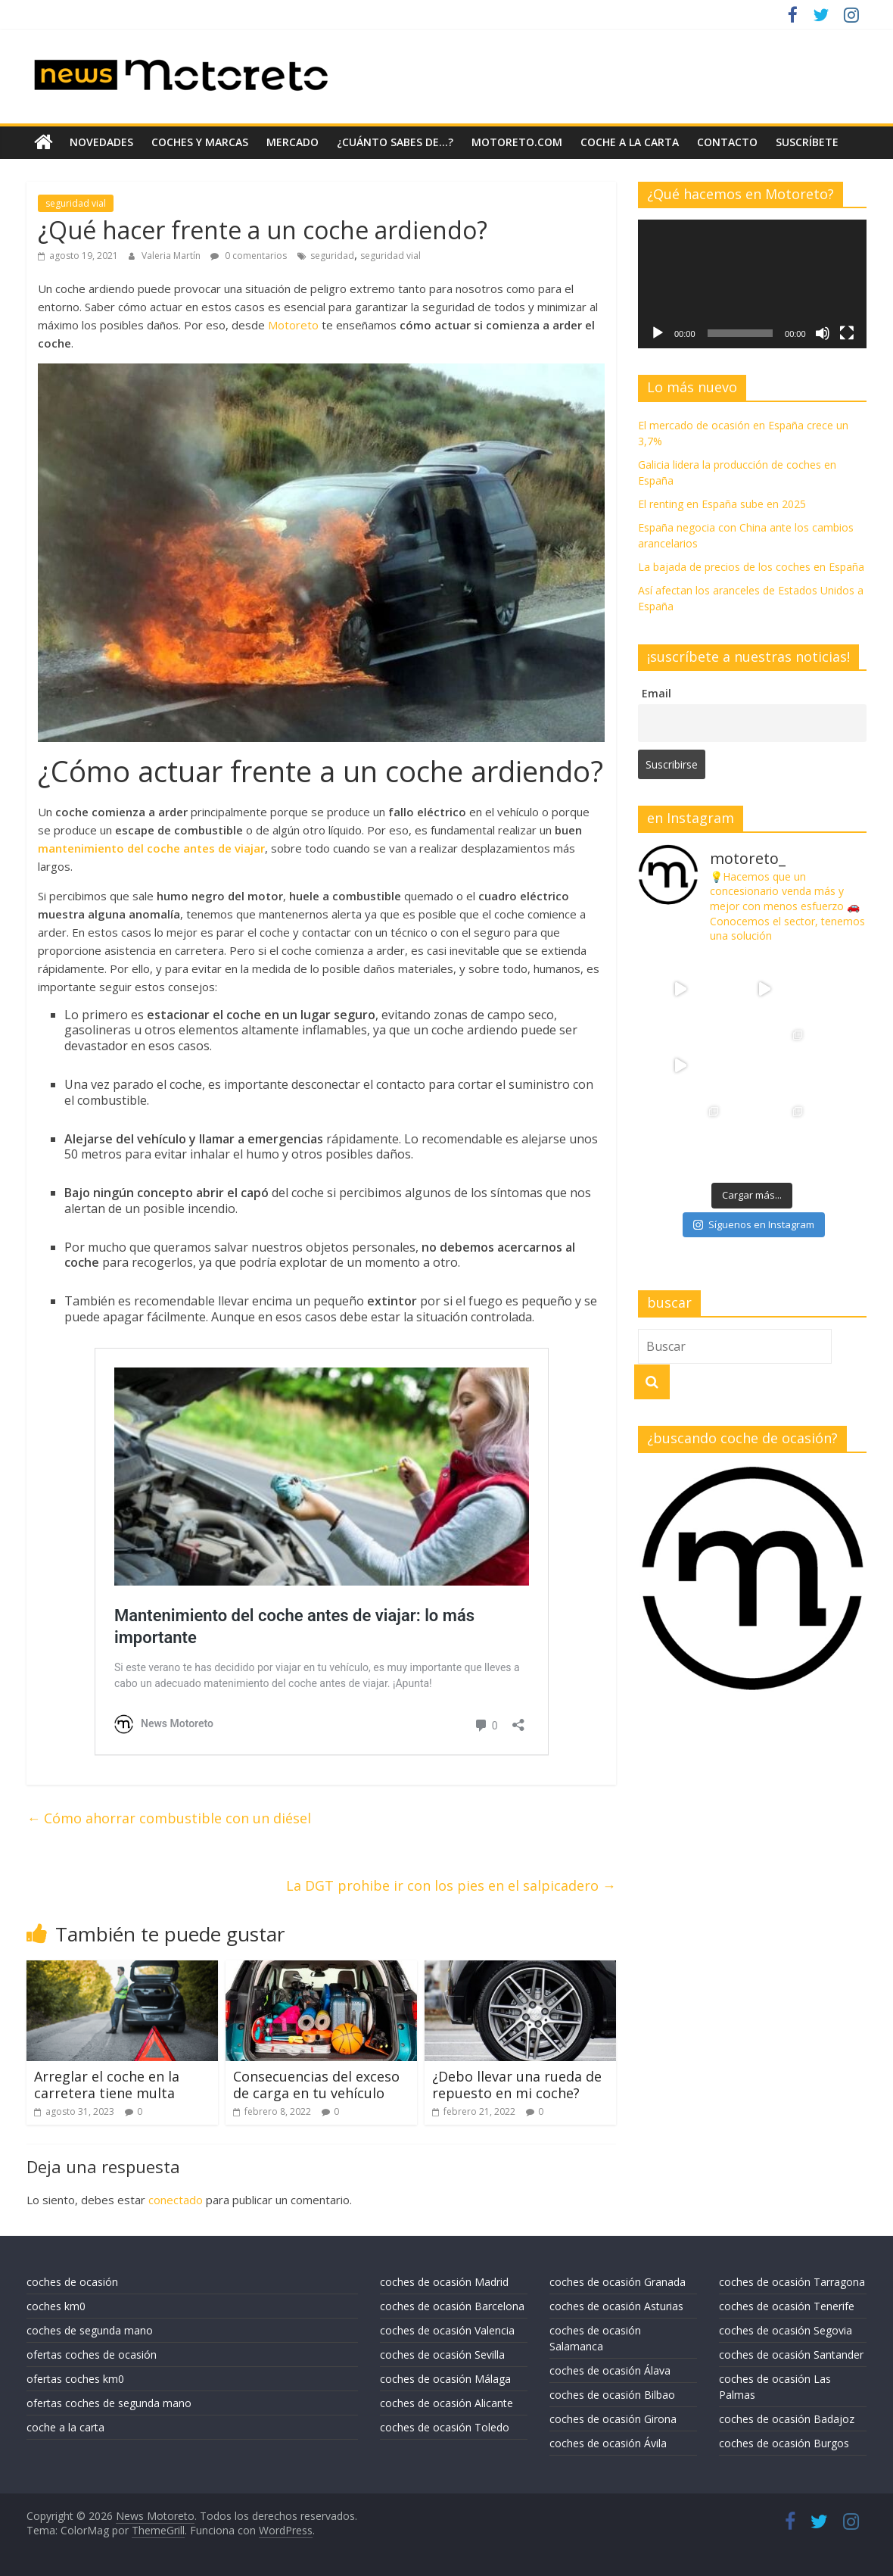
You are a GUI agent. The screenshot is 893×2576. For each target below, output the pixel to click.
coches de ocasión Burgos (784, 2443)
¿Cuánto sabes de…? (395, 142)
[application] (752, 284)
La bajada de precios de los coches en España (751, 567)
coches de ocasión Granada (617, 2282)
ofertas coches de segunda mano (108, 2403)
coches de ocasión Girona (613, 2419)
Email (656, 693)
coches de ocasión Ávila (608, 2443)
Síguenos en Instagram (753, 1148)
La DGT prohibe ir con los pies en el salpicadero (451, 1885)
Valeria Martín (172, 255)
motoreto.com (516, 142)
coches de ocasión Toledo (444, 2427)
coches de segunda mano (89, 2330)
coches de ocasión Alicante (446, 2403)
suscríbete (807, 142)
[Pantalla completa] (846, 333)
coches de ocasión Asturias (616, 2306)
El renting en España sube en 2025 (722, 504)
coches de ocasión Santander (791, 2354)
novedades (101, 142)
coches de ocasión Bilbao (612, 2394)
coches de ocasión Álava (610, 2370)
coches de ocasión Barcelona (452, 2306)
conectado (175, 2199)
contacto (727, 142)
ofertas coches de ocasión (91, 2354)
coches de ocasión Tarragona (792, 2282)
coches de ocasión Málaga (445, 2379)
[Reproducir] (657, 333)
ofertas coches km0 (75, 2379)
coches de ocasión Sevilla (442, 2354)
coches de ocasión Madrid (444, 2282)
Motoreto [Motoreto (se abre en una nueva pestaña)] (293, 324)
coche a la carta (629, 142)
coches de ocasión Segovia (785, 2330)
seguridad (332, 255)
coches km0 (56, 2306)
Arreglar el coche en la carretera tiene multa (106, 2084)
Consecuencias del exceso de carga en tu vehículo (316, 2084)
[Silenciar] (822, 333)
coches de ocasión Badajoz (786, 2419)
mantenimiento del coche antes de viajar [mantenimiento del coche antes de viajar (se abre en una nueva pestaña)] (151, 847)
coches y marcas (199, 142)
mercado (292, 142)
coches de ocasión (72, 2282)
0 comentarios (248, 255)
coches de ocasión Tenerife (786, 2306)
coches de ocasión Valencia (447, 2330)
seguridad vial (75, 203)
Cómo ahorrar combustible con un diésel (168, 1818)
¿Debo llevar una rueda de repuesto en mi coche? (517, 2084)
